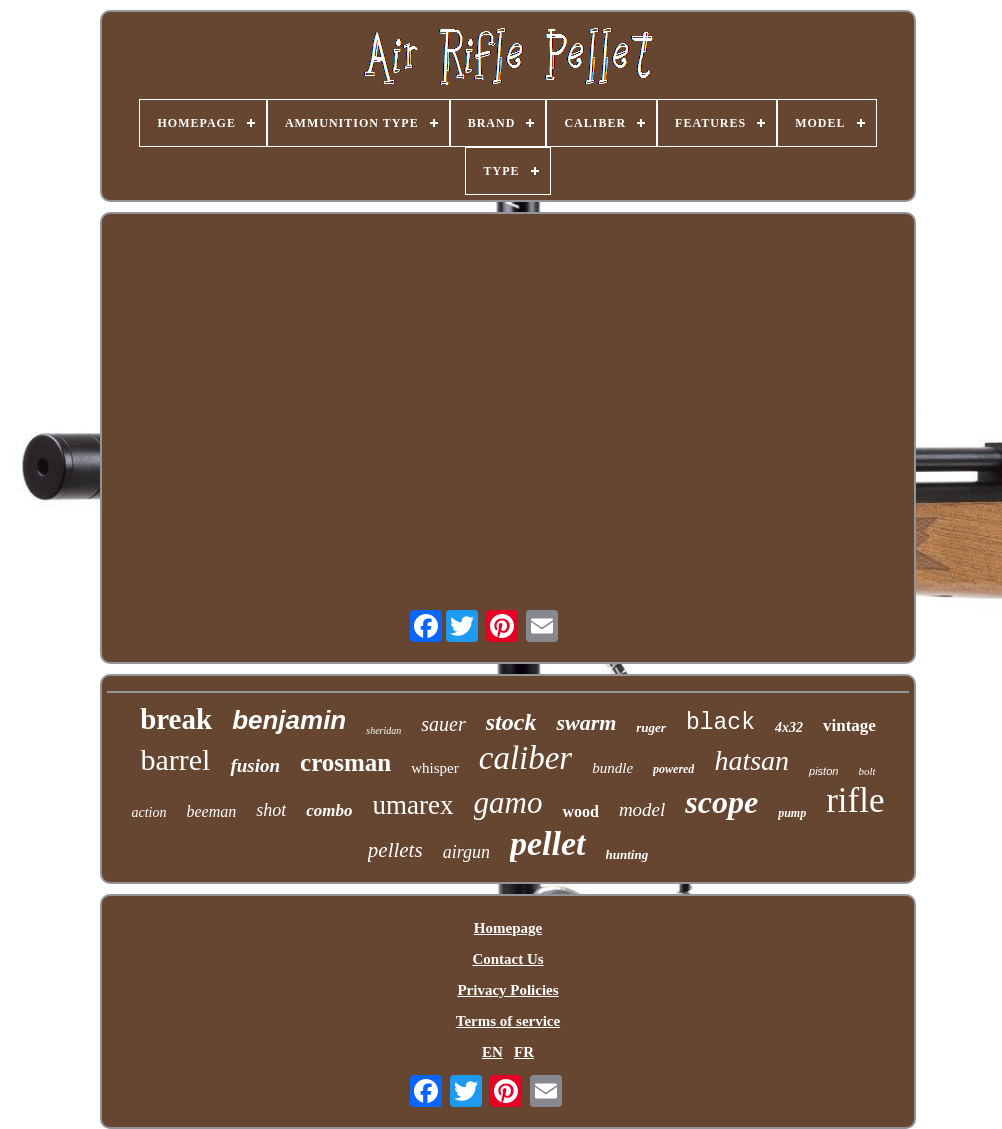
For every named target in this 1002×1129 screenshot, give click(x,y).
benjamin (289, 720)
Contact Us (507, 959)
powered (673, 769)
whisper (435, 768)
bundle (612, 768)
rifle (855, 800)
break (176, 719)
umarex (413, 805)
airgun (466, 852)
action (149, 812)
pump (792, 813)
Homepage (508, 928)
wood (580, 811)
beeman (212, 811)
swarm (586, 722)
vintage (849, 725)
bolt (866, 771)
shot (271, 810)
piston (823, 771)
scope (721, 802)
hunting (627, 854)
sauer (443, 724)
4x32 (789, 727)
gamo (508, 802)
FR (524, 1052)
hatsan (751, 760)
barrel (175, 759)
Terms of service (508, 1021)
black (720, 723)
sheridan (383, 730)
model (642, 809)
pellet (548, 843)
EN (492, 1052)
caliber (525, 758)
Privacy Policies (507, 990)
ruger (651, 727)
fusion (255, 765)
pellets (395, 850)
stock (511, 722)
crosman (345, 762)
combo (329, 810)
